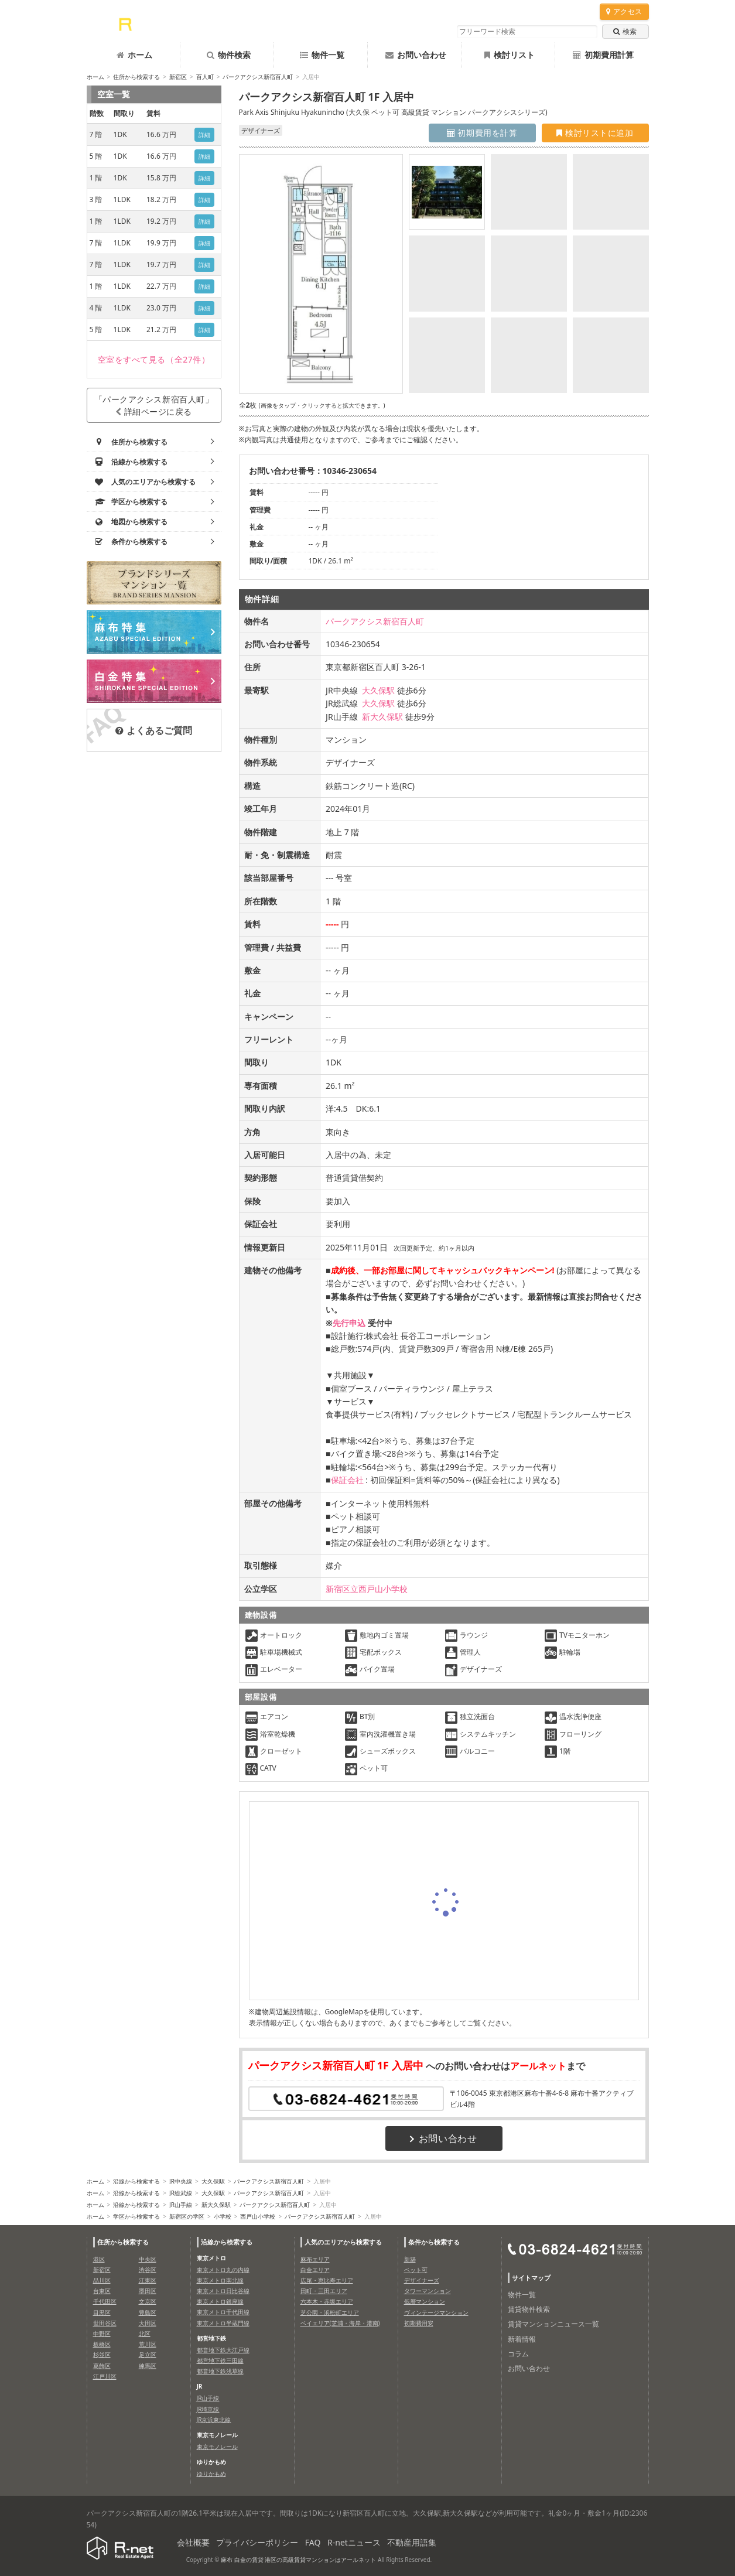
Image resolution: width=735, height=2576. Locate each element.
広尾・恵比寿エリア (326, 2280)
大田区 (147, 2323)
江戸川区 (105, 2376)
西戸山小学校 (257, 2216)
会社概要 (193, 2542)
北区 (145, 2333)
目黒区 (102, 2312)
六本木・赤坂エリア (326, 2301)
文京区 (147, 2301)
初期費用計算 (603, 54)
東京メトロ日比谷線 (223, 2291)
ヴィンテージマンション (436, 2312)
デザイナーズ (421, 2280)
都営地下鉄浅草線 (220, 2371)
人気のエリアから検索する (343, 2241)
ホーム (134, 54)
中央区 (147, 2259)
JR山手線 (180, 2205)
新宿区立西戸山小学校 (367, 1588)
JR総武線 (180, 2193)
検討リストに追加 (594, 132)
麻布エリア (315, 2259)
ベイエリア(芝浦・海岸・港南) (340, 2323)
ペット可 (416, 2270)
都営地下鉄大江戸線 (223, 2350)
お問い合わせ (415, 54)
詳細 (205, 135)
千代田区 (105, 2301)
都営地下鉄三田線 (220, 2360)
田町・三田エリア (323, 2291)
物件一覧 (322, 54)
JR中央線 (180, 2181)
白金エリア (315, 2270)
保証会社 (347, 1479)
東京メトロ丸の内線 (223, 2270)
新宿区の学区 (186, 2216)
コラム (518, 2354)
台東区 (102, 2291)
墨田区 (147, 2291)
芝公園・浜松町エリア (329, 2312)
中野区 (102, 2333)
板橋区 (102, 2344)
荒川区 (147, 2344)
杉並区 (102, 2354)
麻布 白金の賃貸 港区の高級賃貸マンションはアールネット (298, 2559)
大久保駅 (378, 690)
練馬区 (147, 2366)
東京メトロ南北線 (220, 2280)
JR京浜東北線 (214, 2420)
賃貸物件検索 (529, 2309)
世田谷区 (105, 2323)
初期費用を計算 (482, 132)
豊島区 (147, 2312)
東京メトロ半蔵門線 (223, 2323)
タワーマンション (427, 2291)
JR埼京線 (208, 2409)
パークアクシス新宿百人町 (258, 77)
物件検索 (229, 54)
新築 (410, 2259)
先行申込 (349, 1322)
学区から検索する (136, 2216)
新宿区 (178, 77)
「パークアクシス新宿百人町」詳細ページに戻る (154, 405)
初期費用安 (418, 2323)
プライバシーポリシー (257, 2542)
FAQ (313, 2542)
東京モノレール (217, 2446)
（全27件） (154, 359)
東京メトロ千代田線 (223, 2312)
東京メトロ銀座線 (220, 2301)
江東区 (147, 2280)
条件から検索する (434, 2241)
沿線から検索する (136, 2181)
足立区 (147, 2354)
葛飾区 (102, 2366)
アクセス (624, 11)
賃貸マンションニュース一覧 (553, 2324)
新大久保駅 (382, 716)
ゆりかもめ (211, 2473)
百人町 (205, 77)
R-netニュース (354, 2542)
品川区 (102, 2280)
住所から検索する (136, 77)
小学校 (222, 2216)
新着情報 (522, 2339)
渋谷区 (147, 2270)
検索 (625, 31)
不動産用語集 (411, 2542)
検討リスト (509, 54)
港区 (99, 2259)
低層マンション (424, 2301)
